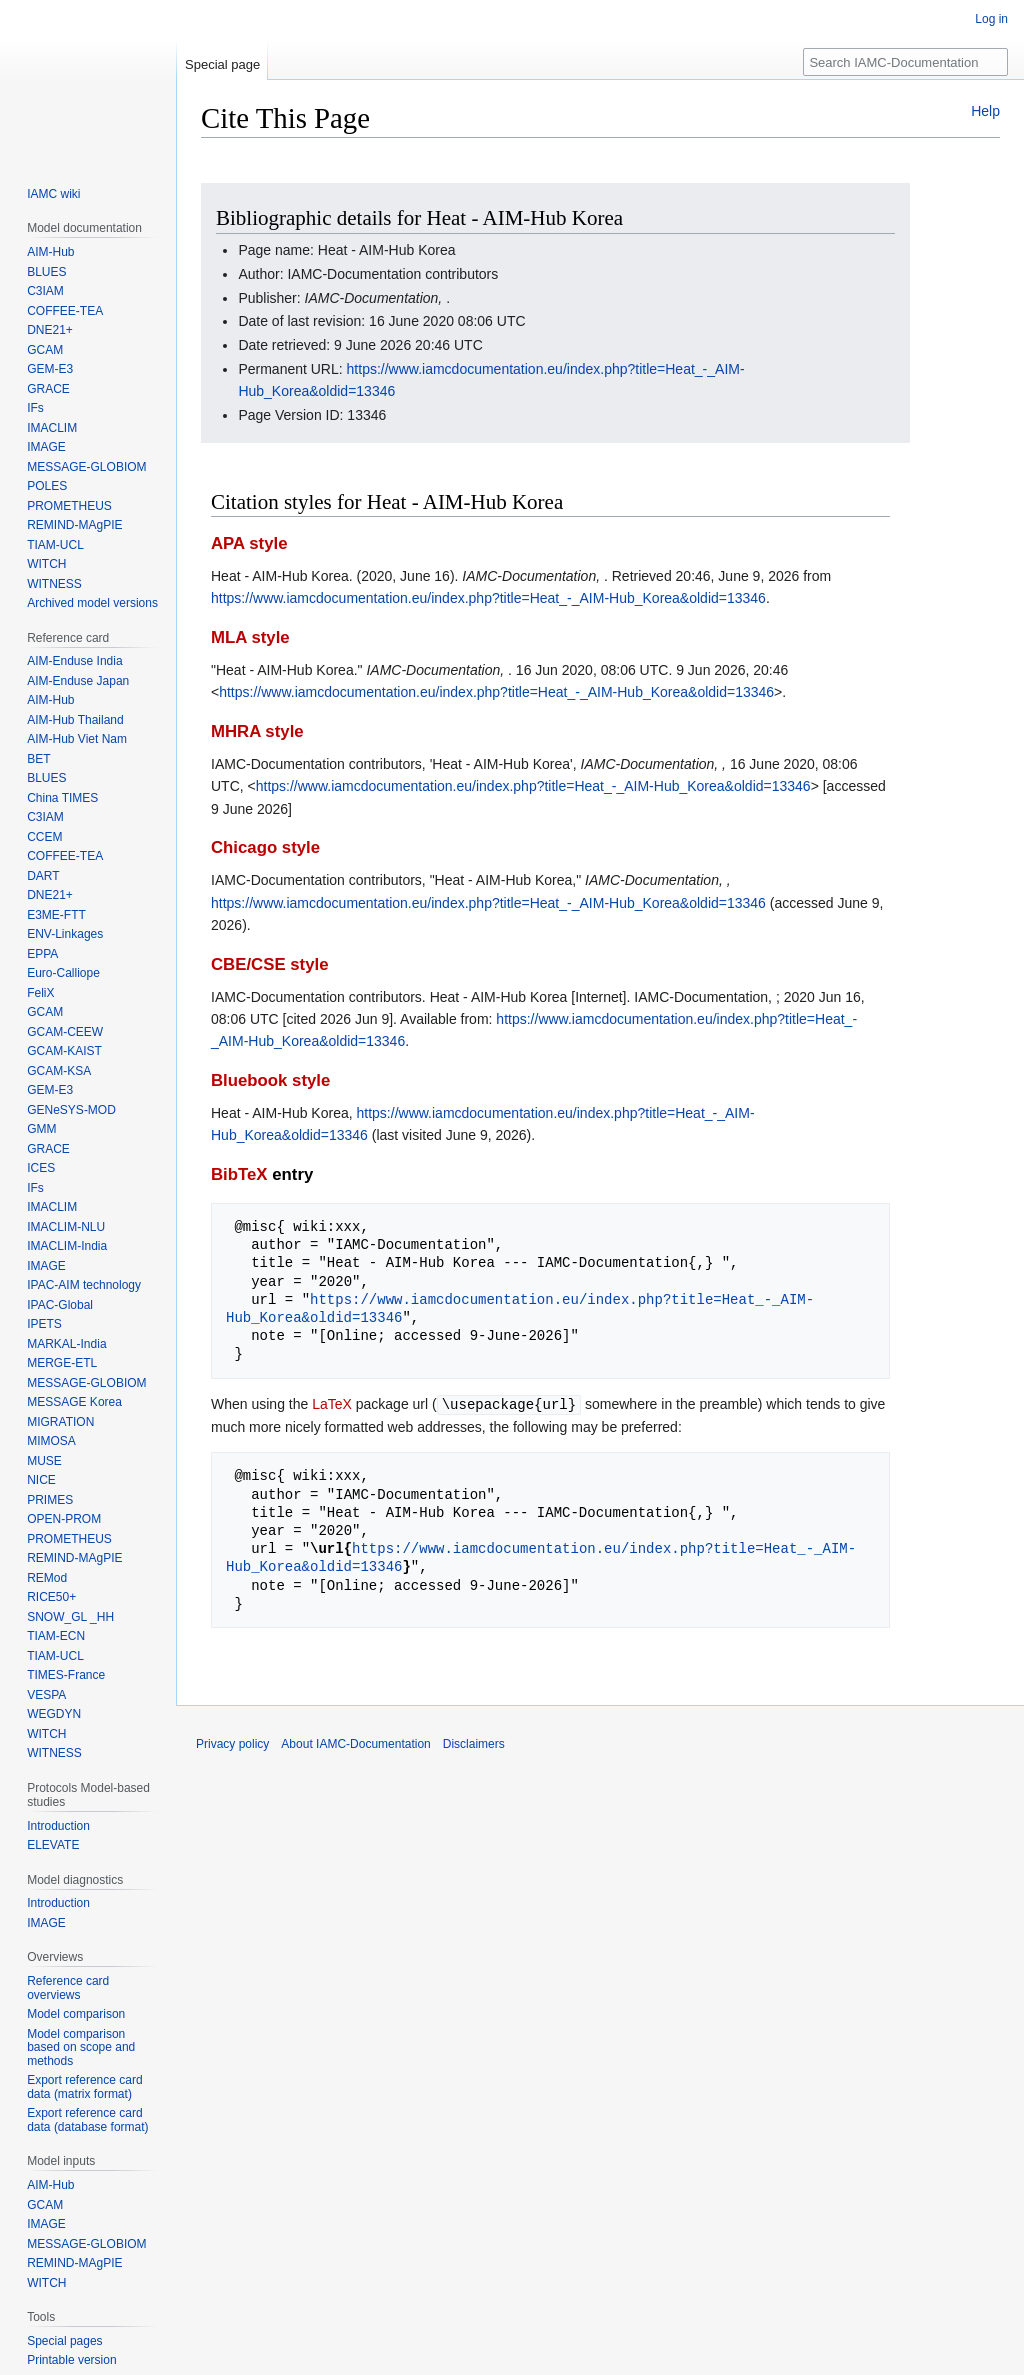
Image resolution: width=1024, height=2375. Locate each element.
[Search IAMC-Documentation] (905, 62)
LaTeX (332, 1404)
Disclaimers (474, 1743)
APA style (249, 543)
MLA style (250, 637)
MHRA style (257, 731)
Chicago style (265, 847)
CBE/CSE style (270, 964)
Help (985, 111)
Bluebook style (270, 1080)
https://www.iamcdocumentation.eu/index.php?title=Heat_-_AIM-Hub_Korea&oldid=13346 (488, 598)
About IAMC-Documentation (355, 1743)
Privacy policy (232, 1743)
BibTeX (239, 1174)
